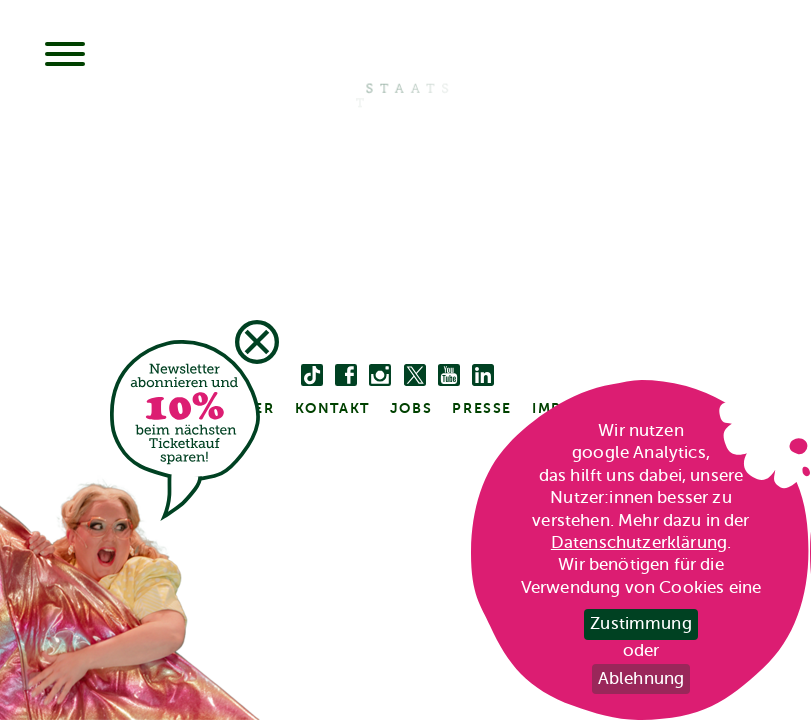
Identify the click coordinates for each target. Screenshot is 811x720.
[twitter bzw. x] (415, 376)
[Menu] (65, 56)
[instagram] (380, 376)
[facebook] (346, 376)
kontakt (332, 408)
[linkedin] (483, 376)
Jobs (411, 408)
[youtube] (449, 376)
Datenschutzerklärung (639, 542)
